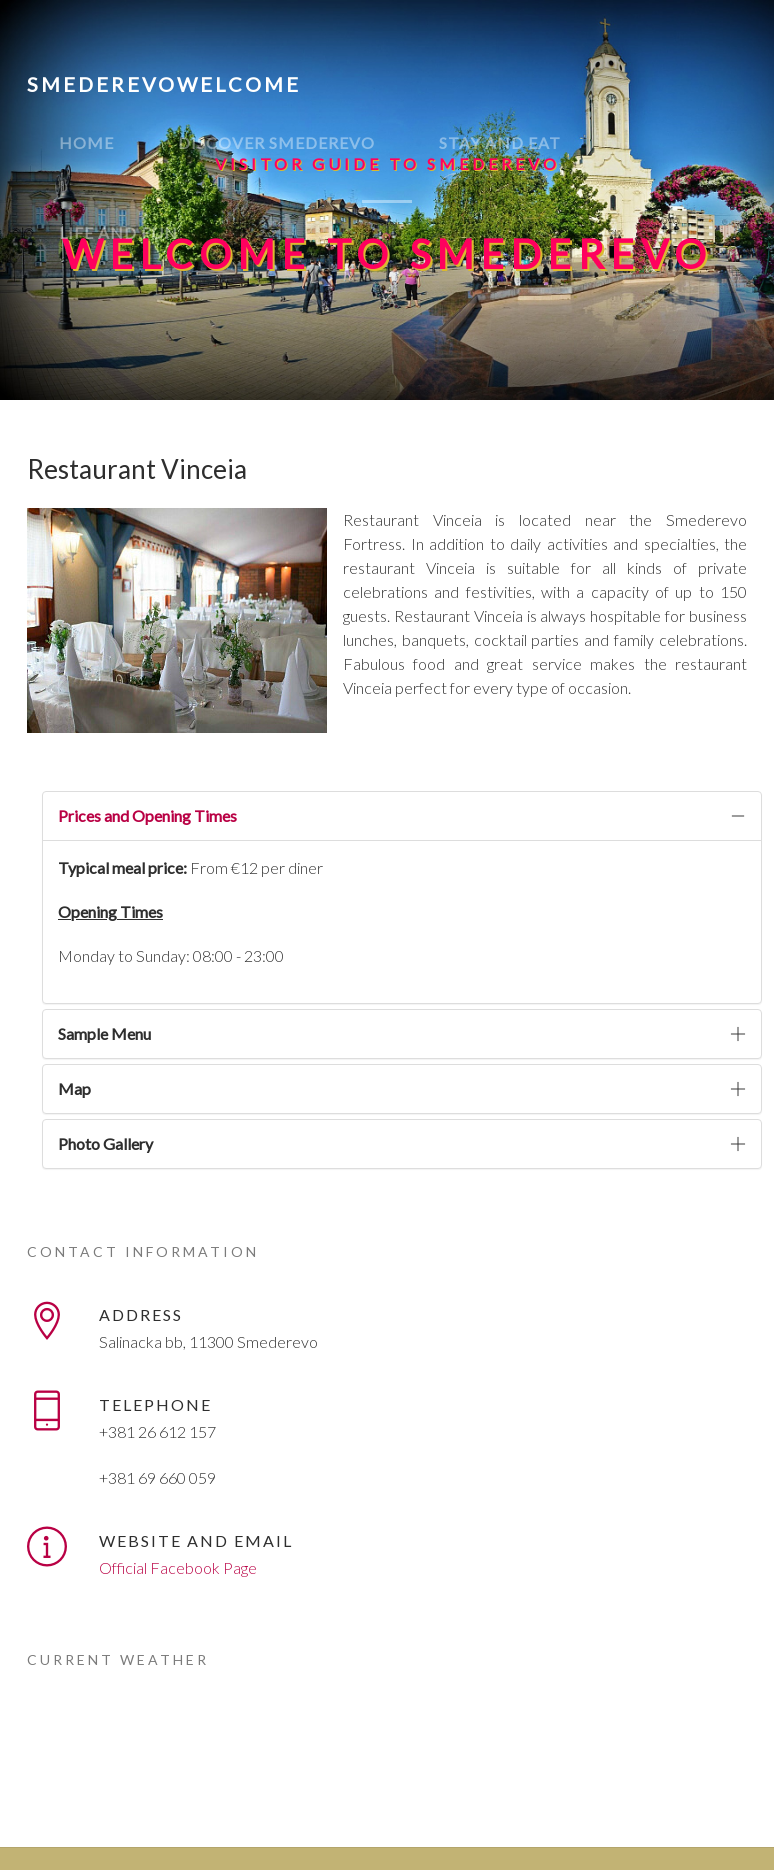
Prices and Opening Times (147, 815)
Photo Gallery (105, 1143)
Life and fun (118, 232)
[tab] (402, 816)
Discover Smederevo (276, 142)
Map (74, 1088)
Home (86, 142)
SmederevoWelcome (164, 84)
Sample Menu (104, 1033)
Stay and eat (500, 142)
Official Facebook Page (178, 1567)
